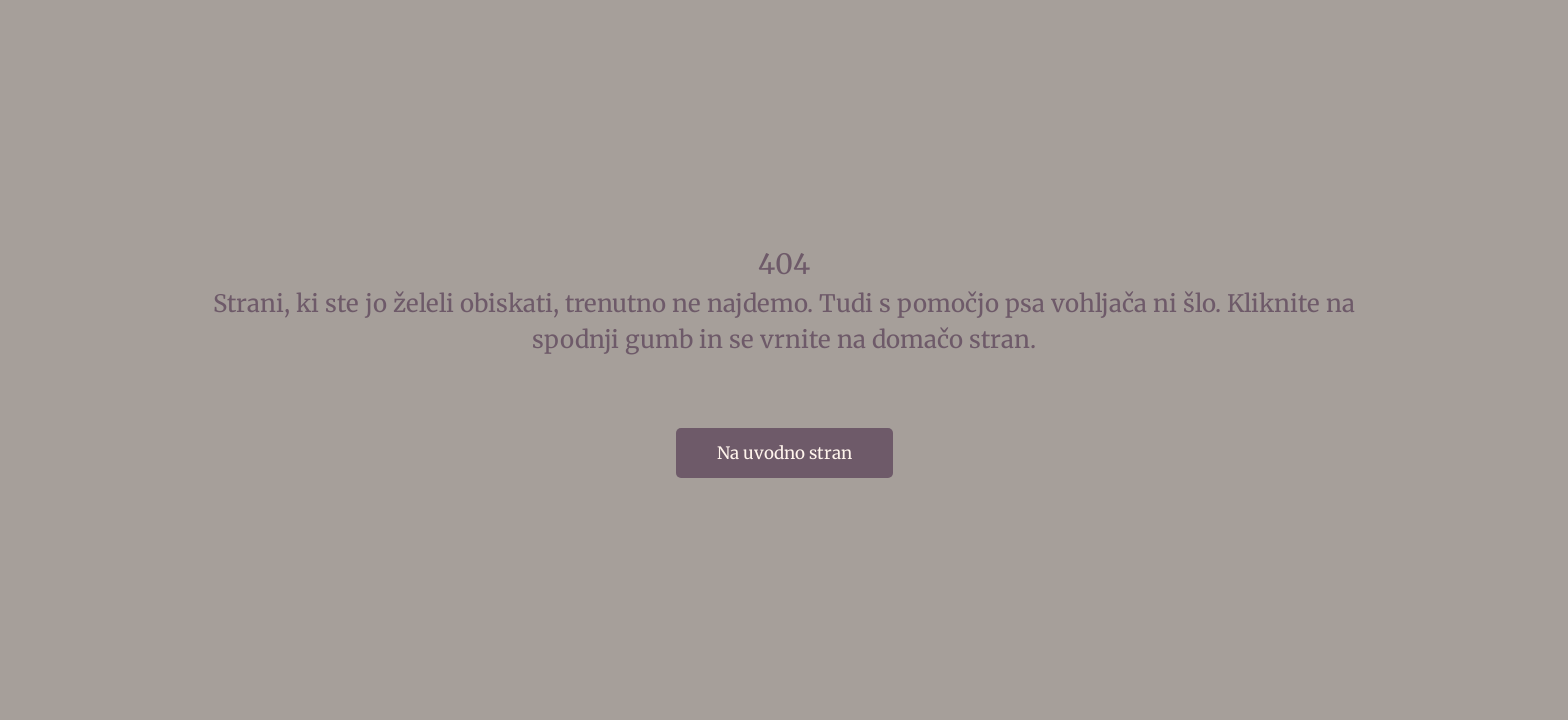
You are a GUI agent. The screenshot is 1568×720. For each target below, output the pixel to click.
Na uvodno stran (784, 453)
